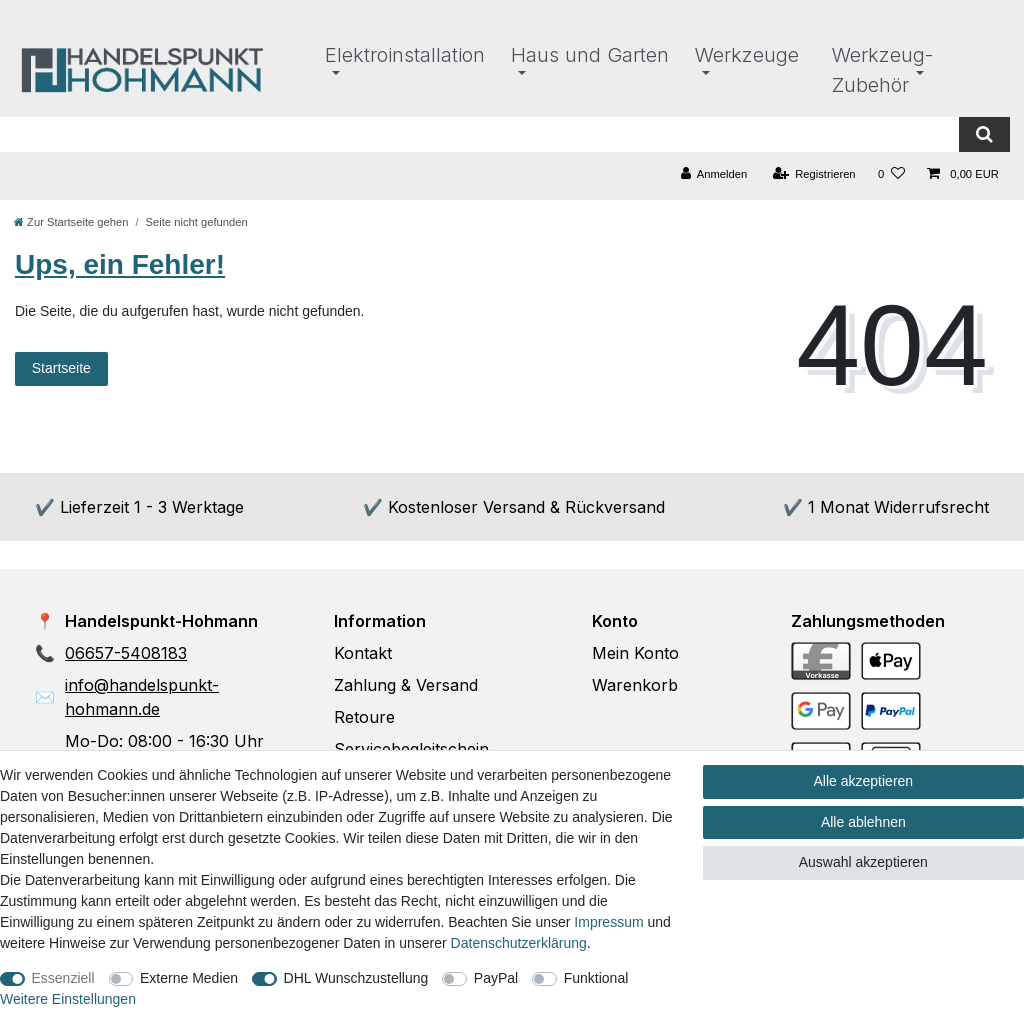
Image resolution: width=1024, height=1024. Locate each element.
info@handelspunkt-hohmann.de (142, 697)
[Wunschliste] (891, 174)
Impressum (608, 922)
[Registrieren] (813, 174)
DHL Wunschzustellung (356, 978)
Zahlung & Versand (406, 685)
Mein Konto (635, 653)
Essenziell (63, 978)
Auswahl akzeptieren (863, 862)
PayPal (496, 978)
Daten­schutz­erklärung (519, 943)
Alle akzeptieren (864, 781)
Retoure (364, 717)
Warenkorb (635, 685)
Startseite (61, 368)
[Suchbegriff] (479, 134)
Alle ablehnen (863, 822)
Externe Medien (189, 978)
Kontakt (363, 653)
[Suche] (984, 134)
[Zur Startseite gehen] (71, 222)
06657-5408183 (126, 653)
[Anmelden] (714, 174)
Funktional (596, 978)
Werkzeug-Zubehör (882, 70)
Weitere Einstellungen (68, 999)
